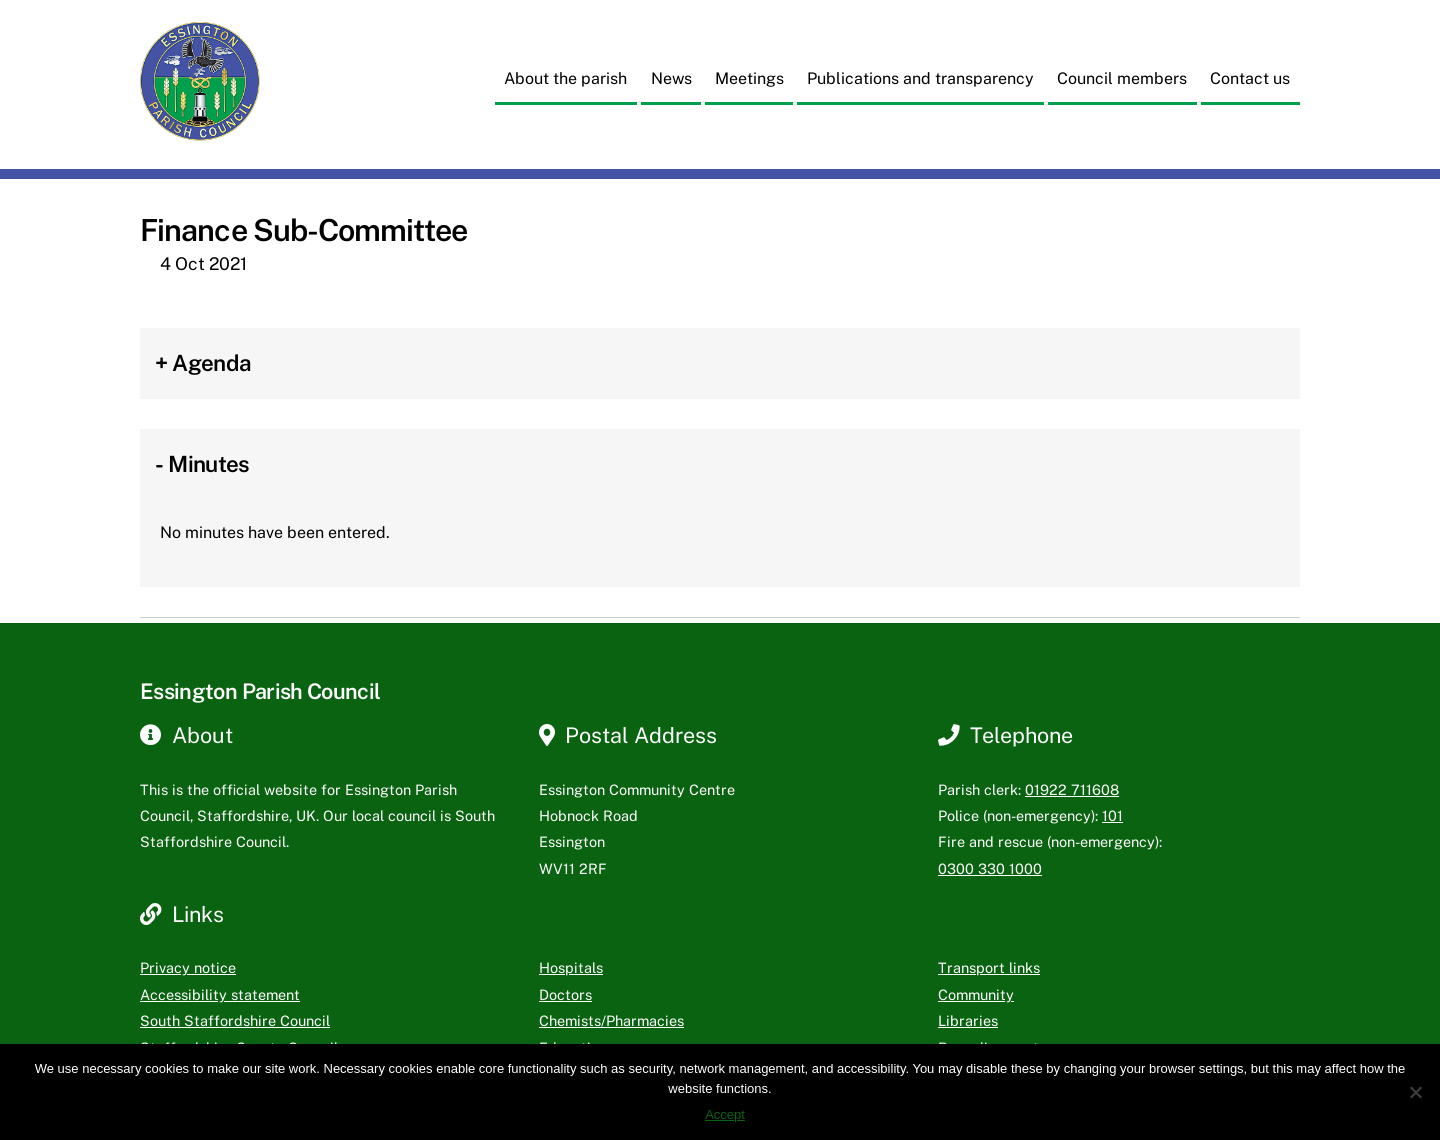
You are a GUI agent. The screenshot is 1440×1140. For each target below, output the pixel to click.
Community (976, 994)
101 (1112, 815)
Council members (1122, 78)
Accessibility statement (220, 994)
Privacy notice (188, 967)
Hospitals (571, 967)
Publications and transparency (920, 78)
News (671, 78)
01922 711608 (1072, 789)
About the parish (565, 78)
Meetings (749, 78)
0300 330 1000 (990, 868)
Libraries (968, 1020)
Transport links (989, 967)
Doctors (565, 994)
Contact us (1250, 78)
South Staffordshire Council (235, 1020)
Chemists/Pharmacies (611, 1020)
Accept (725, 1114)
